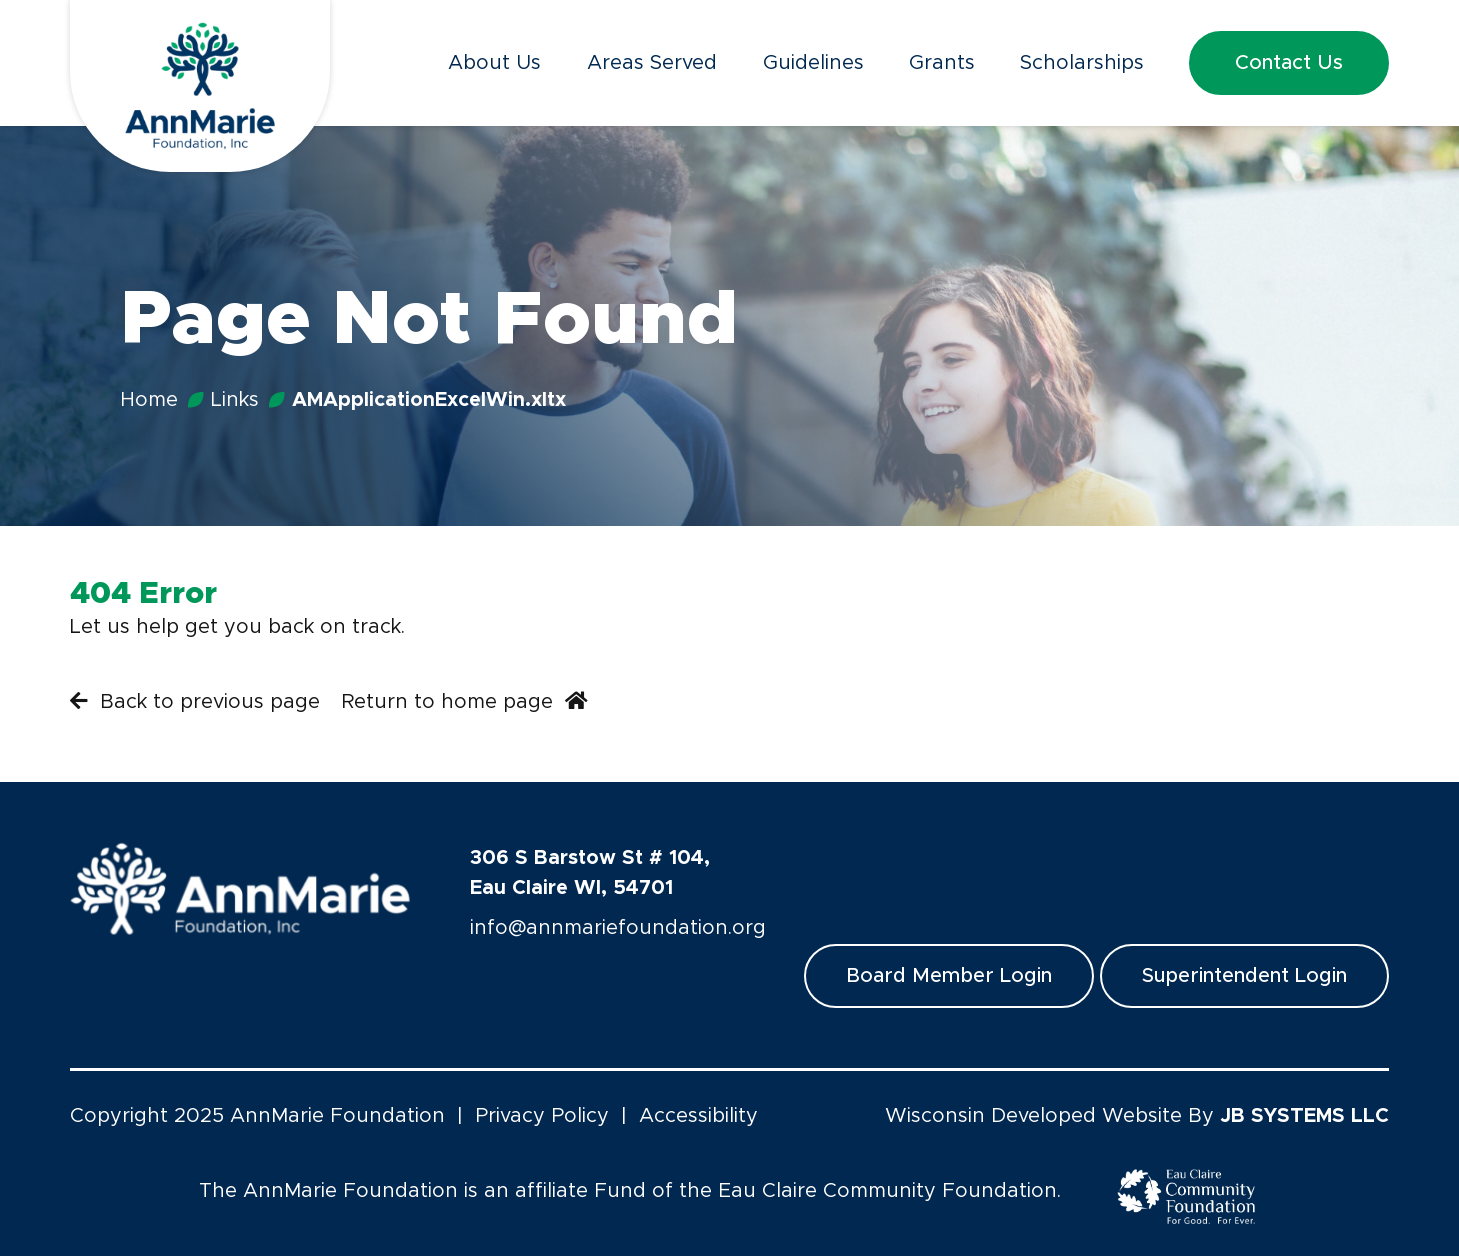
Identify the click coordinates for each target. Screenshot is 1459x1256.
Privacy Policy (542, 1116)
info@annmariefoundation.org (618, 928)
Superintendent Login (1244, 976)
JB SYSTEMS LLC (1304, 1116)
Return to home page (464, 701)
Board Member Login (949, 976)
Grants (942, 63)
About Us (494, 63)
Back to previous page (195, 701)
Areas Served (652, 63)
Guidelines (813, 63)
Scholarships (1082, 63)
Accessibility (698, 1116)
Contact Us (1289, 63)
